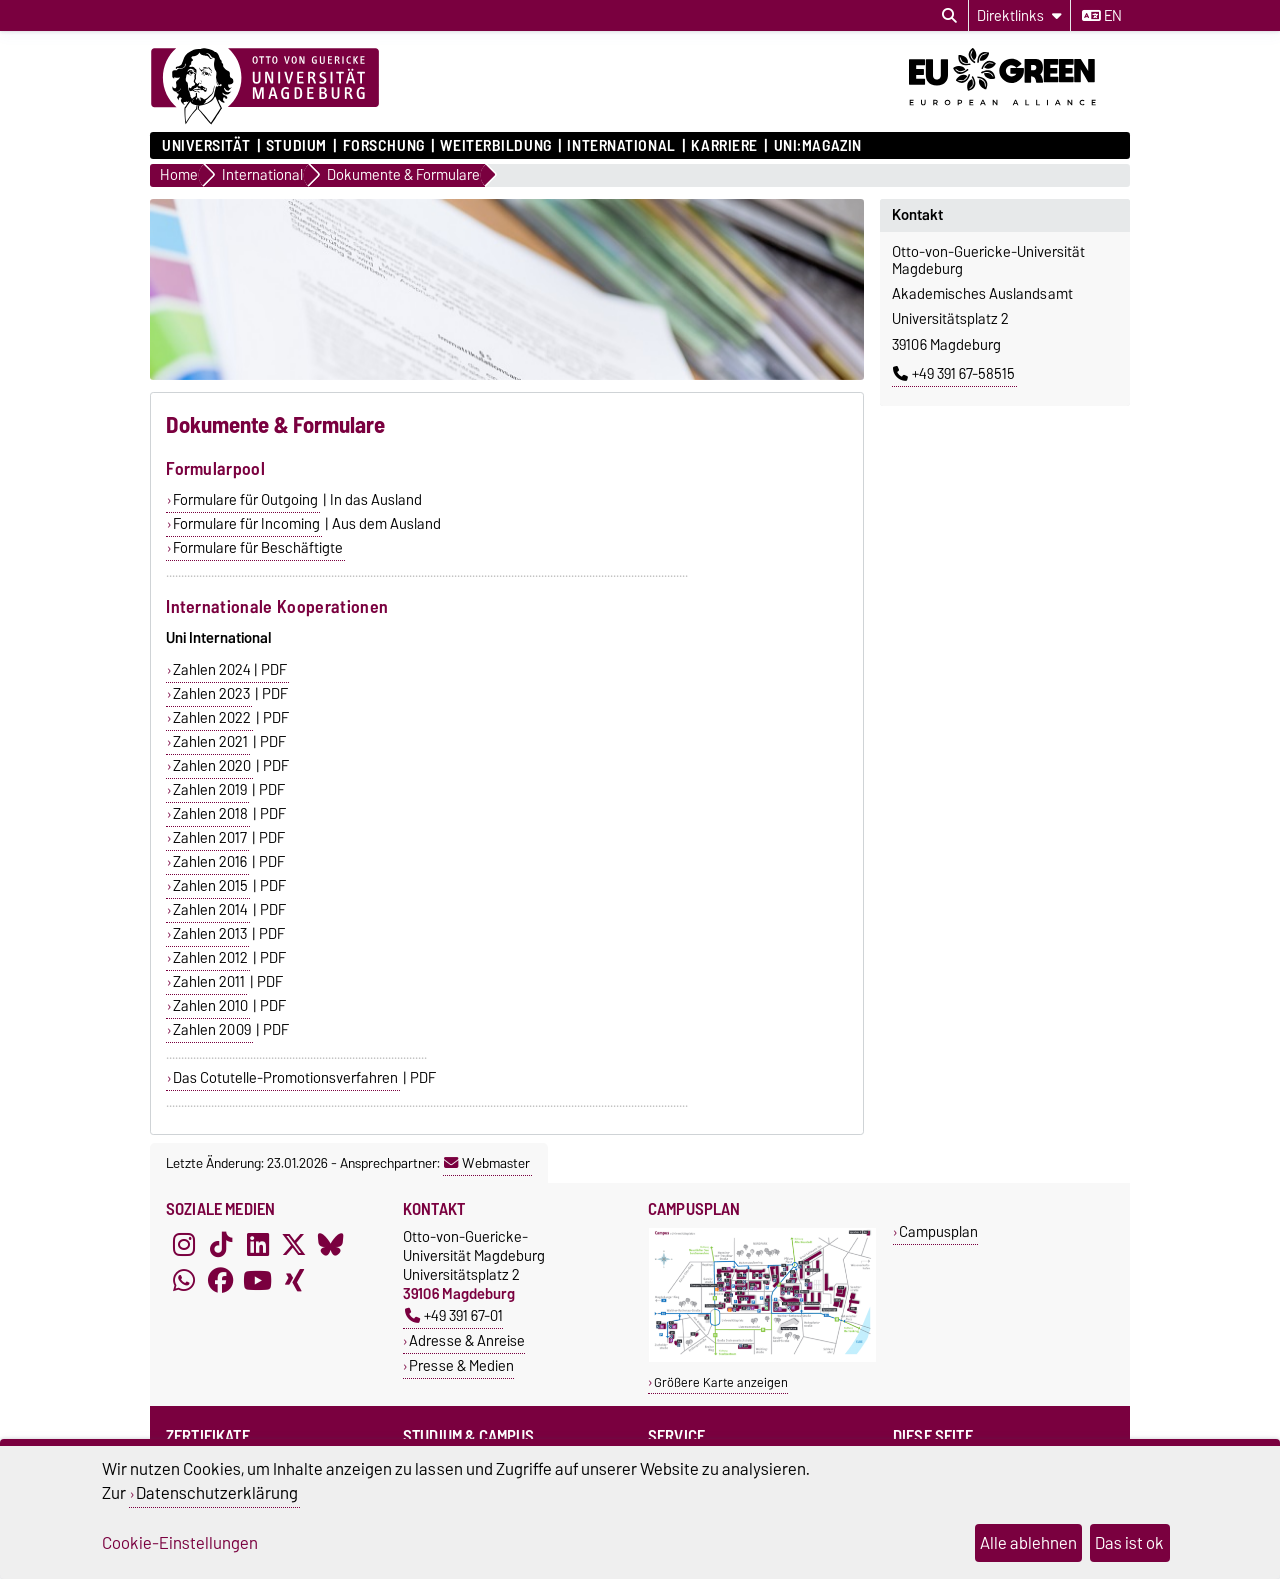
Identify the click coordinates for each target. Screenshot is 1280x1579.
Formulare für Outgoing (245, 500)
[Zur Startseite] (265, 87)
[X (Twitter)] (294, 1245)
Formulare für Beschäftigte (258, 548)
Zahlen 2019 (210, 790)
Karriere (724, 146)
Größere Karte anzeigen (721, 1382)
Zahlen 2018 (210, 814)
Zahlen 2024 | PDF (230, 670)
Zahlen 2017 (210, 838)
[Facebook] (221, 1281)
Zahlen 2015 (210, 886)
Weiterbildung (495, 146)
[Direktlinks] (1019, 15)
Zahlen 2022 (212, 718)
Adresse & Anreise (467, 1340)
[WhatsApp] (184, 1281)
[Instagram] (184, 1245)
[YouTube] (258, 1281)
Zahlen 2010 (210, 1006)
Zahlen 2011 (209, 982)
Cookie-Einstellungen (180, 1543)
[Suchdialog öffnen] (949, 16)
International (621, 146)
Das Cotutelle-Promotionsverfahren (285, 1078)
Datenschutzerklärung (217, 1493)
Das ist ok (1129, 1543)
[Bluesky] (331, 1245)
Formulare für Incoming (246, 524)
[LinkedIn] (258, 1245)
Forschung (384, 146)
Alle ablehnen (1028, 1543)
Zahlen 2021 (210, 742)
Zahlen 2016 (210, 862)
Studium (296, 146)
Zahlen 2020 (212, 766)
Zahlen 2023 (211, 694)
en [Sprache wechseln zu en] (1102, 16)
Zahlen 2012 (210, 958)
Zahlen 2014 (210, 910)
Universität (206, 146)
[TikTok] (221, 1245)
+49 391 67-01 (454, 1315)
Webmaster (487, 1163)
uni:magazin (818, 146)
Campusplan (938, 1231)
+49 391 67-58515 (954, 374)
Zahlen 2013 (210, 934)
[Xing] (294, 1281)
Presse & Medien (461, 1365)
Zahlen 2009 (212, 1030)
